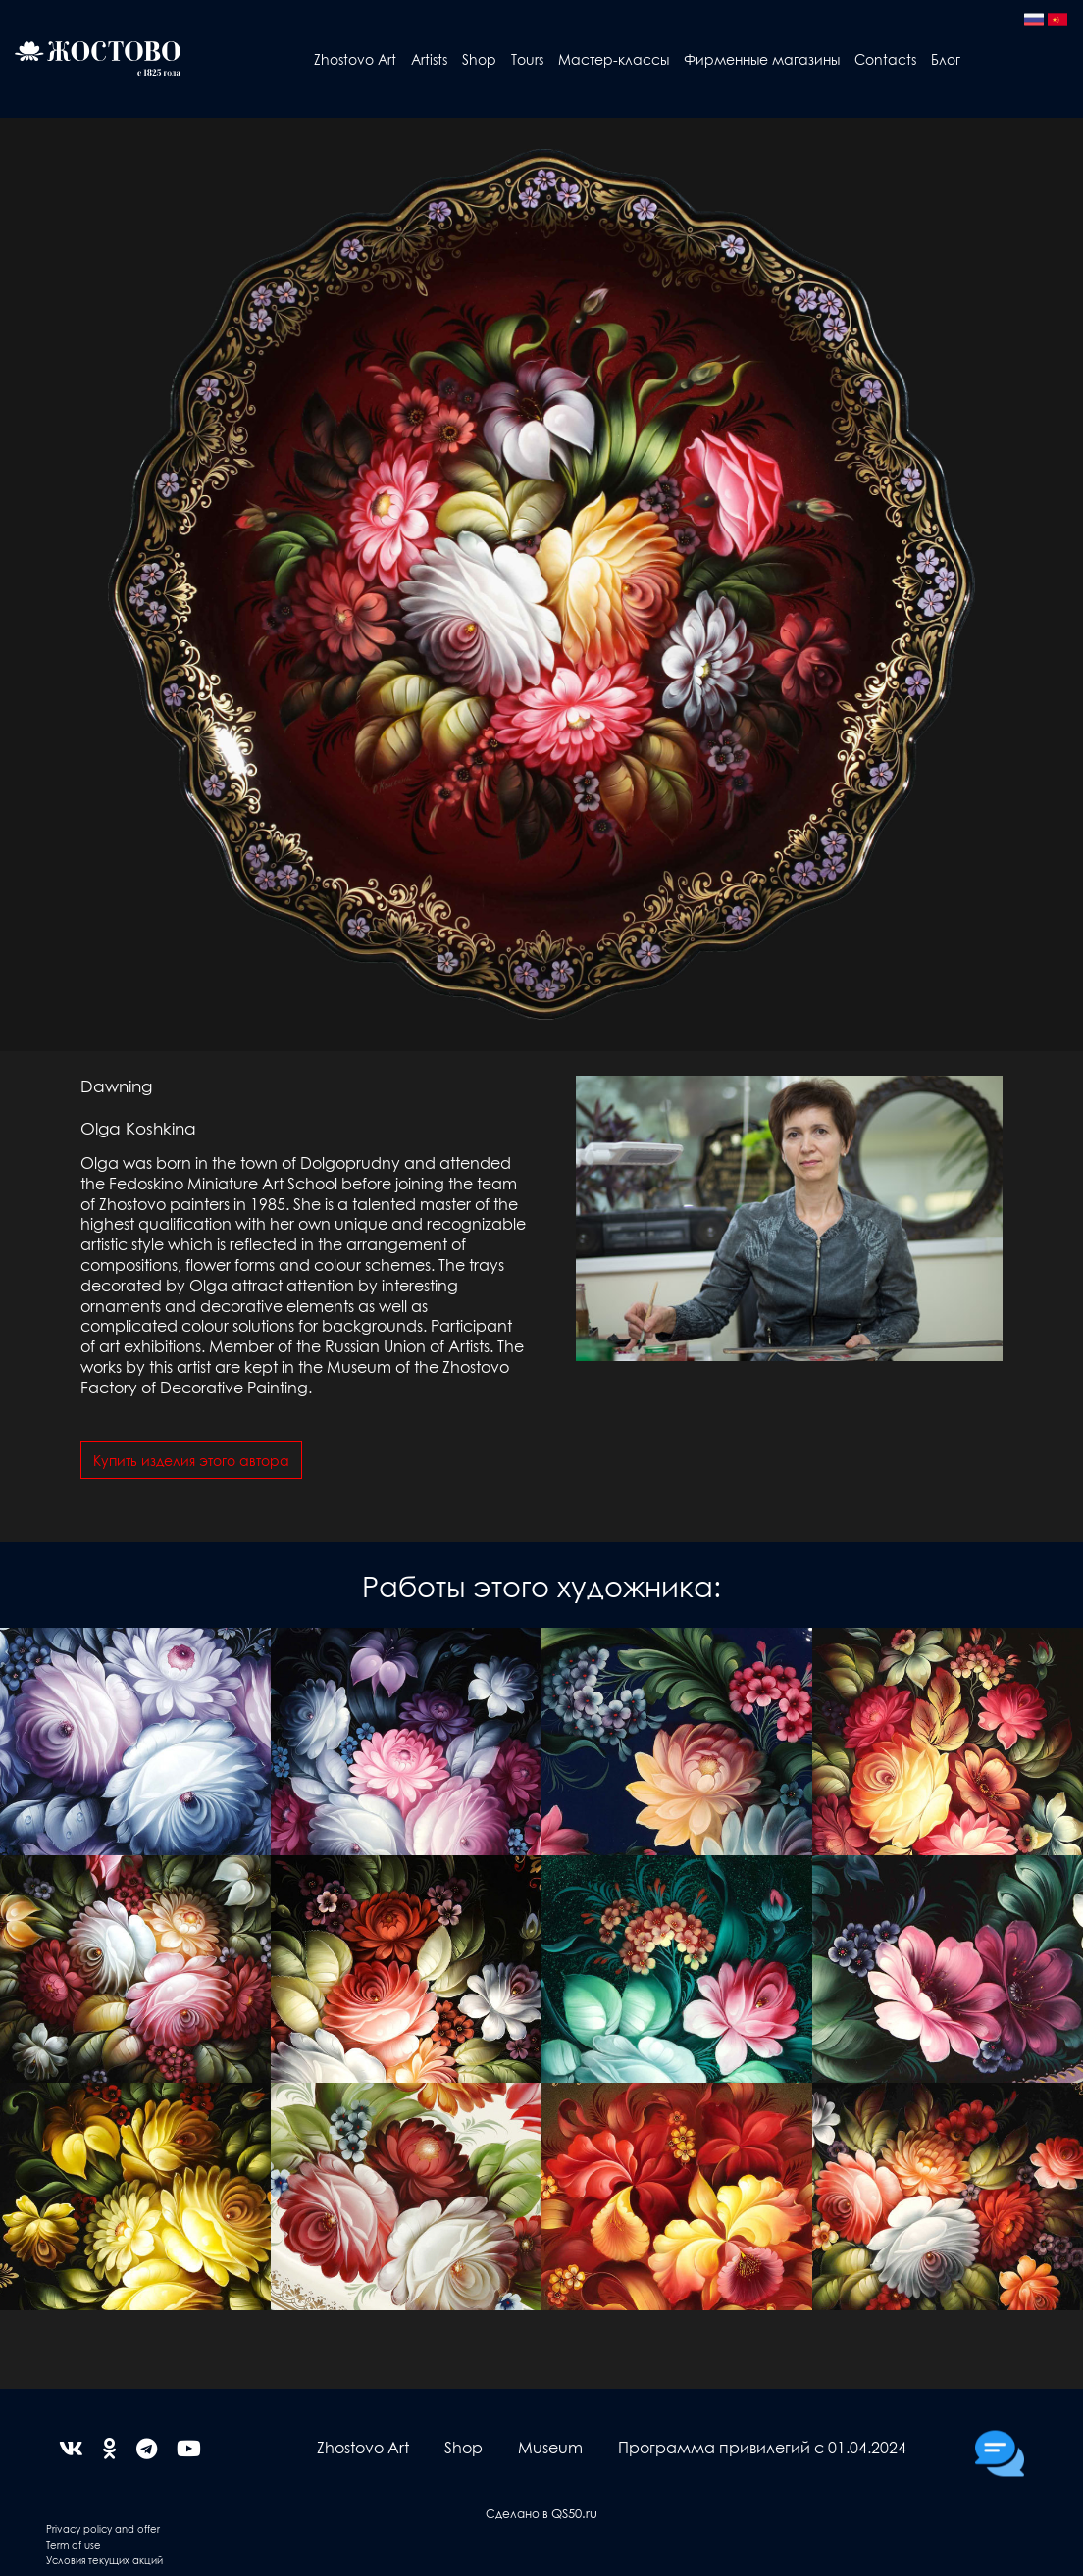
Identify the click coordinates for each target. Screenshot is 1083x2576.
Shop (479, 59)
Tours (527, 59)
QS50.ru (574, 2512)
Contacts (885, 59)
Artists (429, 59)
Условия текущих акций (104, 2559)
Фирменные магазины (762, 59)
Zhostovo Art (355, 59)
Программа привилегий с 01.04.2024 (762, 2447)
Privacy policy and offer (103, 2528)
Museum (550, 2447)
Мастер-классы (613, 59)
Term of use (73, 2544)
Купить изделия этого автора (191, 1460)
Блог (945, 59)
